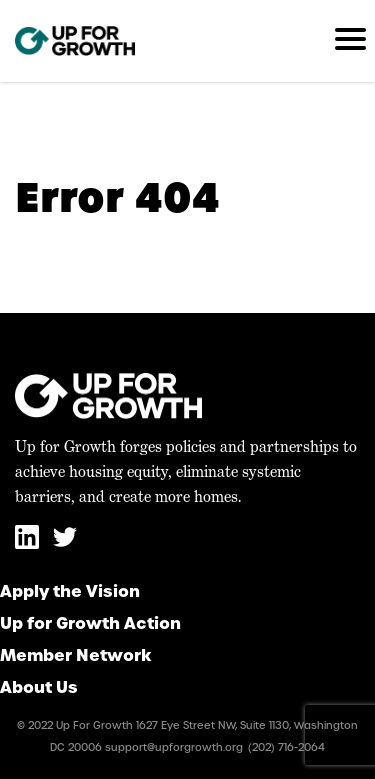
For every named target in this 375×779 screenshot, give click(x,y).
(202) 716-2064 (286, 747)
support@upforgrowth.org (174, 747)
